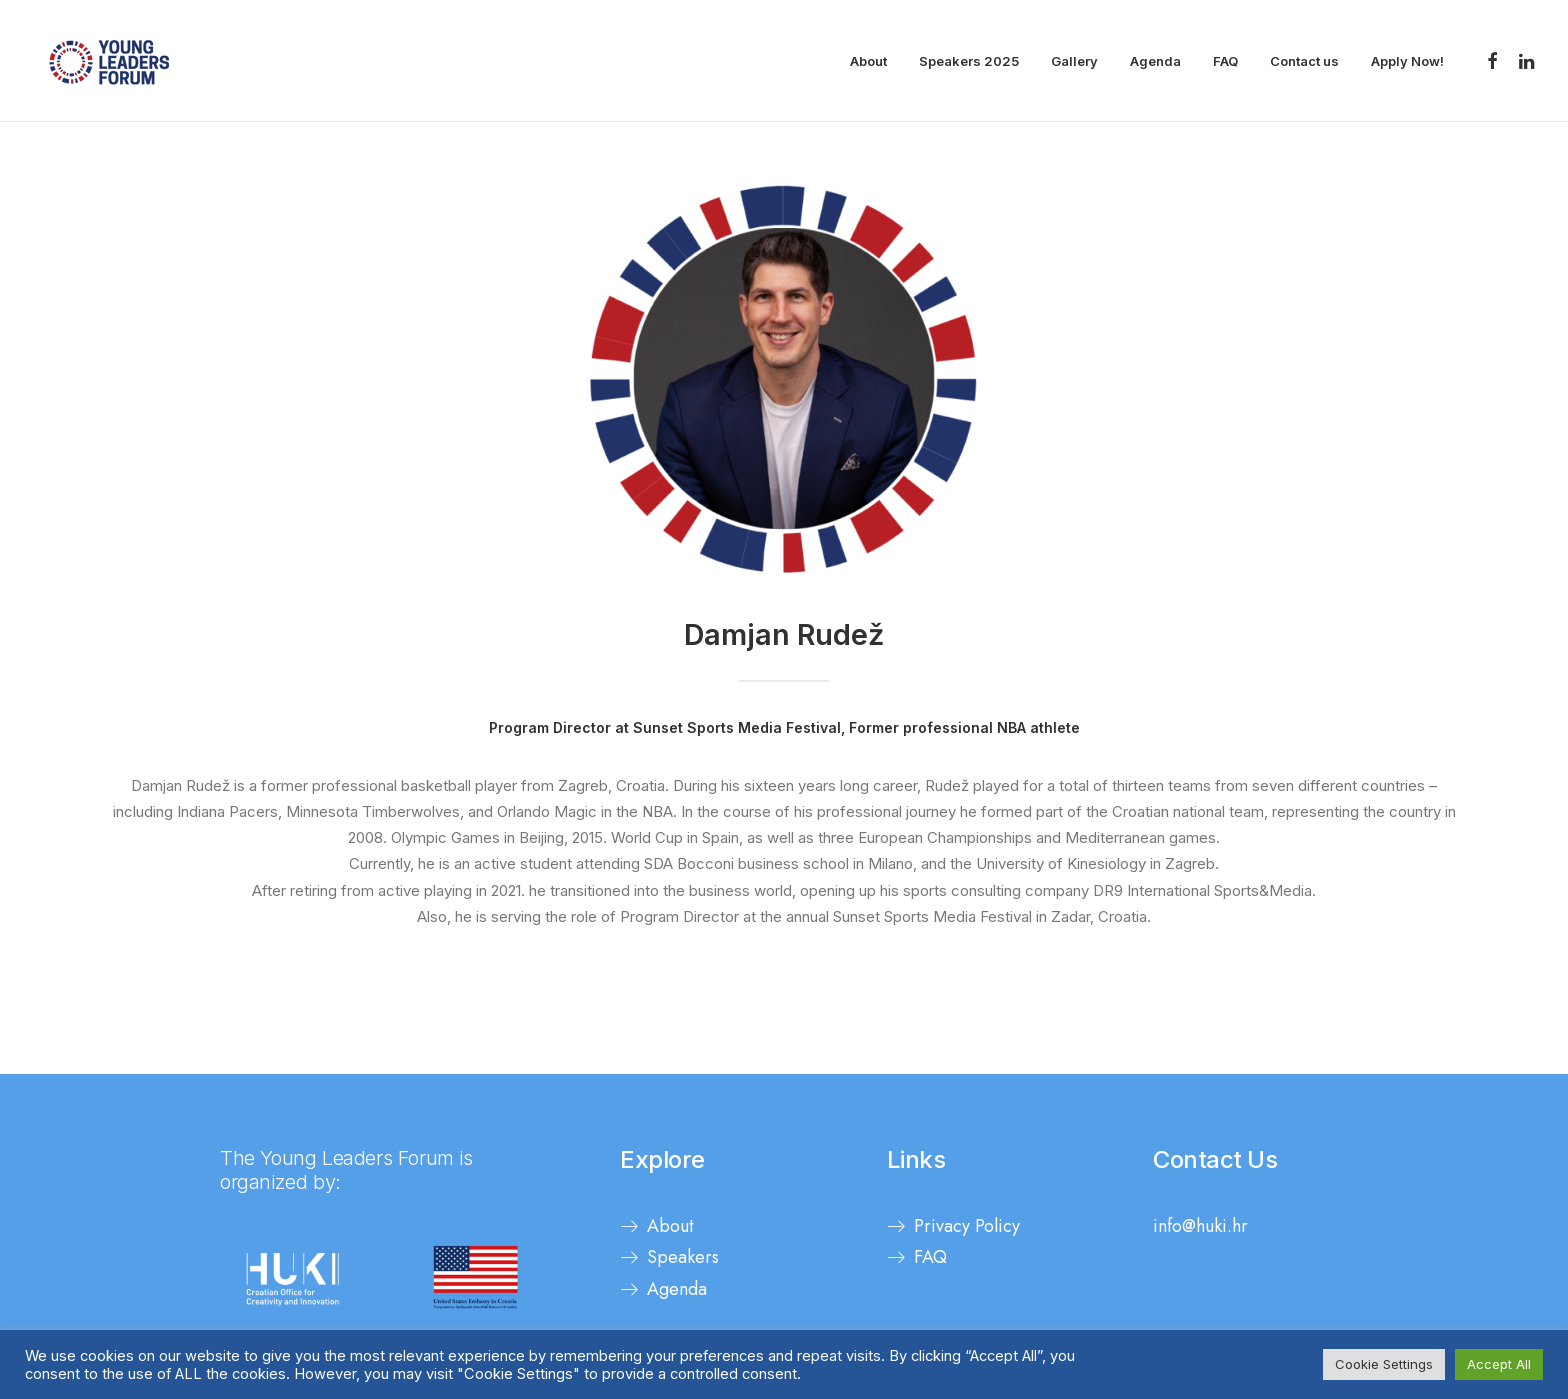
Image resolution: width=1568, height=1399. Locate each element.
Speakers (683, 1257)
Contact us (1304, 61)
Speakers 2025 (969, 61)
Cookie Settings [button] (1384, 1364)
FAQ (1225, 61)
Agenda (1155, 61)
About (868, 61)
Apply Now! (1407, 61)
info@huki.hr (1200, 1226)
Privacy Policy (967, 1226)
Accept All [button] (1499, 1364)
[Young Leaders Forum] (109, 61)
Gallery (1074, 61)
